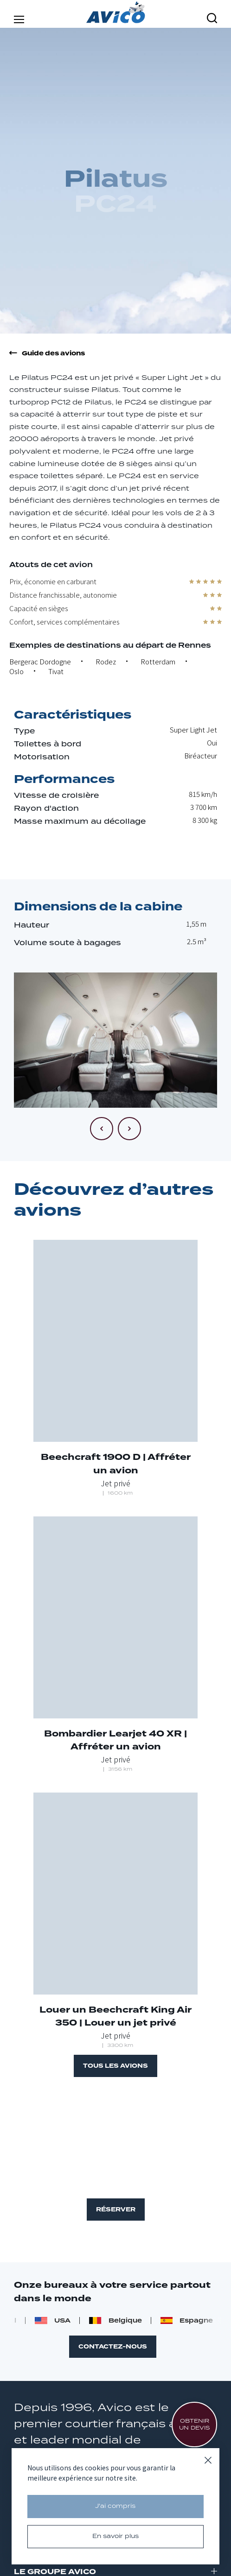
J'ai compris (115, 2506)
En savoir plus (115, 2536)
